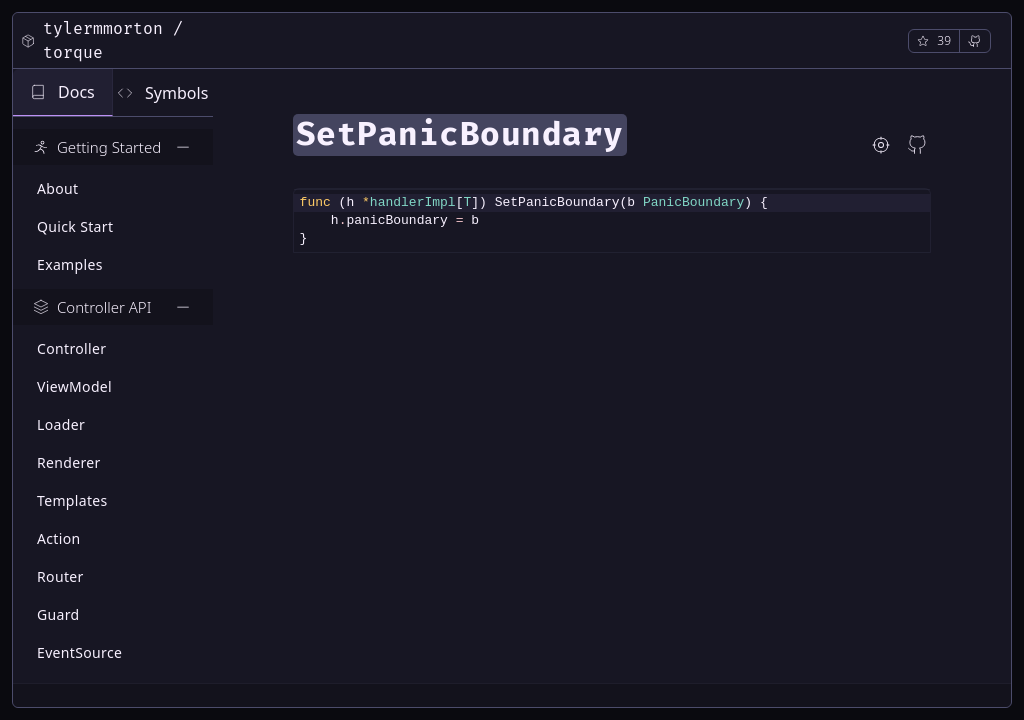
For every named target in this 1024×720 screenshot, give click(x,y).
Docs (62, 92)
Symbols (162, 93)
